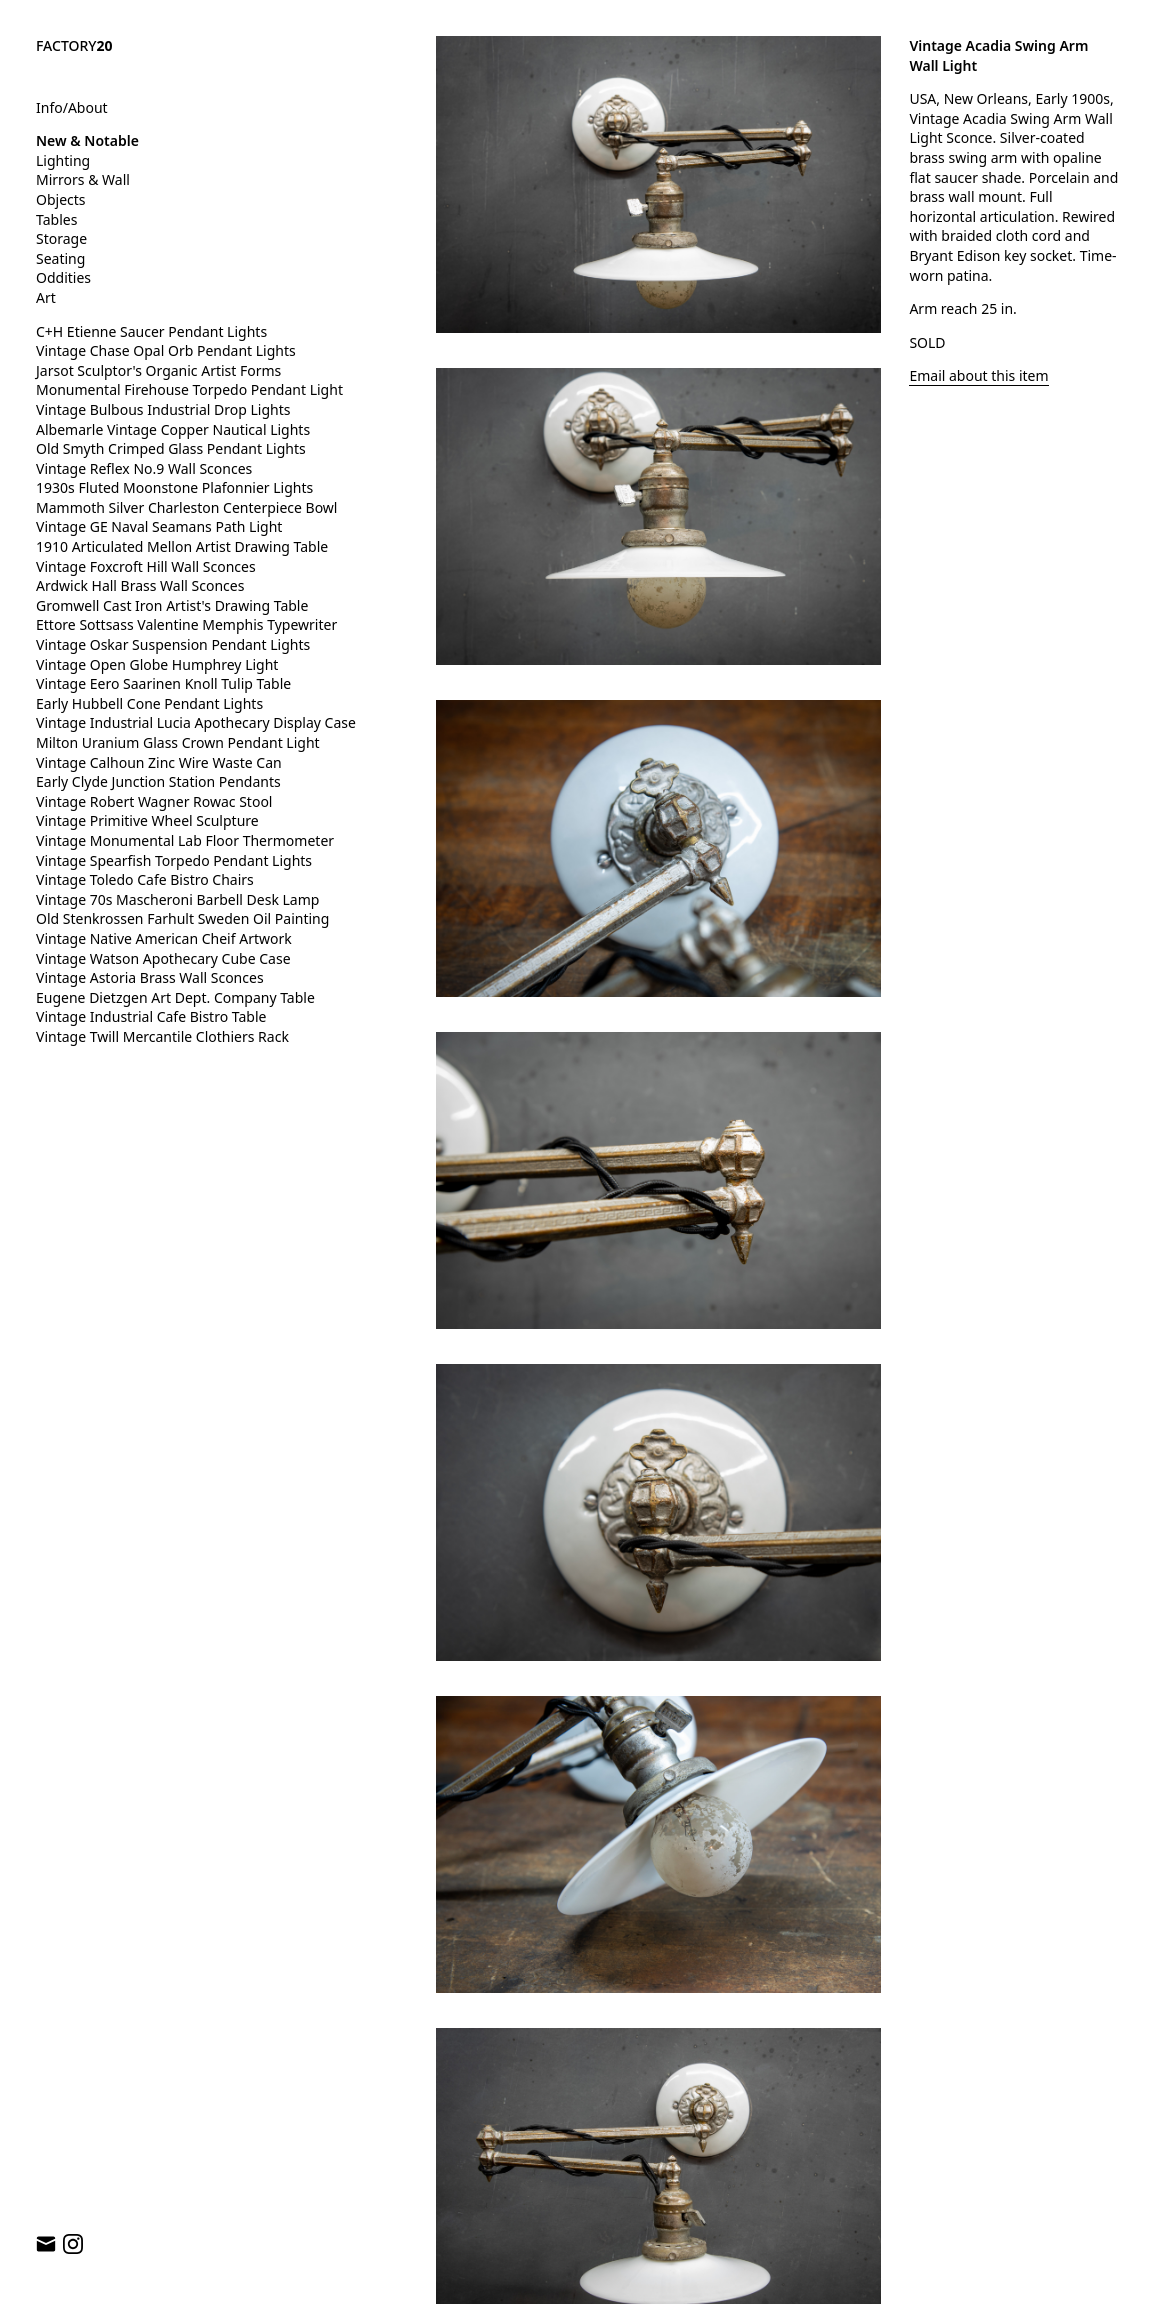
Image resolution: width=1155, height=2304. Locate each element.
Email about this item (978, 375)
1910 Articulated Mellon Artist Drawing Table (182, 546)
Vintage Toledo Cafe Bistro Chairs (145, 879)
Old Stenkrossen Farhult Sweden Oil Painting (182, 918)
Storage (61, 238)
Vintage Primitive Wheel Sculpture (147, 820)
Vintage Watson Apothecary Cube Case (163, 958)
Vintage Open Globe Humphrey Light (157, 664)
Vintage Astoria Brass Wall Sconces (150, 977)
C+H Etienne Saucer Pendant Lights (151, 331)
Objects (61, 199)
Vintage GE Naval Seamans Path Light (159, 526)
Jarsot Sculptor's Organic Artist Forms (158, 370)
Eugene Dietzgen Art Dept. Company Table (175, 997)
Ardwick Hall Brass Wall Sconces (140, 585)
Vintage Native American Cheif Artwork (164, 938)
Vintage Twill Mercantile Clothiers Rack (162, 1036)
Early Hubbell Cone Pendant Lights (149, 703)
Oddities (63, 277)
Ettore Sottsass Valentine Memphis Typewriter (186, 624)
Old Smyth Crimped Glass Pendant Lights (171, 448)
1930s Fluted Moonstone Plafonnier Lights (174, 487)
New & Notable (87, 140)
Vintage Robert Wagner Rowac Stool (154, 801)
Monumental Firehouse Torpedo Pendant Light (189, 389)
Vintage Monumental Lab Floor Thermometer (185, 840)
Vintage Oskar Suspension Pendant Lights (173, 644)
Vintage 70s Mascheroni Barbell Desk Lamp (177, 899)
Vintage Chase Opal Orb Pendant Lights (166, 350)
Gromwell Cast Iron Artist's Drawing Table (172, 605)
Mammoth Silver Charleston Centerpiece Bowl (186, 507)
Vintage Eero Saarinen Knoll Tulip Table (163, 683)
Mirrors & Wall (83, 179)
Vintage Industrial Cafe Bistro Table (151, 1016)
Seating (60, 258)
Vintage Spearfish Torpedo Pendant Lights (174, 860)
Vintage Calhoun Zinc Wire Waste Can (159, 762)
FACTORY (74, 45)
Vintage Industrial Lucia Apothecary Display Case (196, 722)
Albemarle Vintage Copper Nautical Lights (173, 429)
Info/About (72, 107)
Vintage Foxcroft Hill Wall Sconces (146, 566)
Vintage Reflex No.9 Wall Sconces (144, 468)
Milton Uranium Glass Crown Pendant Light (178, 742)
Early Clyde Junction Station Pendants (158, 781)
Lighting (63, 160)
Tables (56, 219)
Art (46, 297)
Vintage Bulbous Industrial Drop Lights (163, 409)
